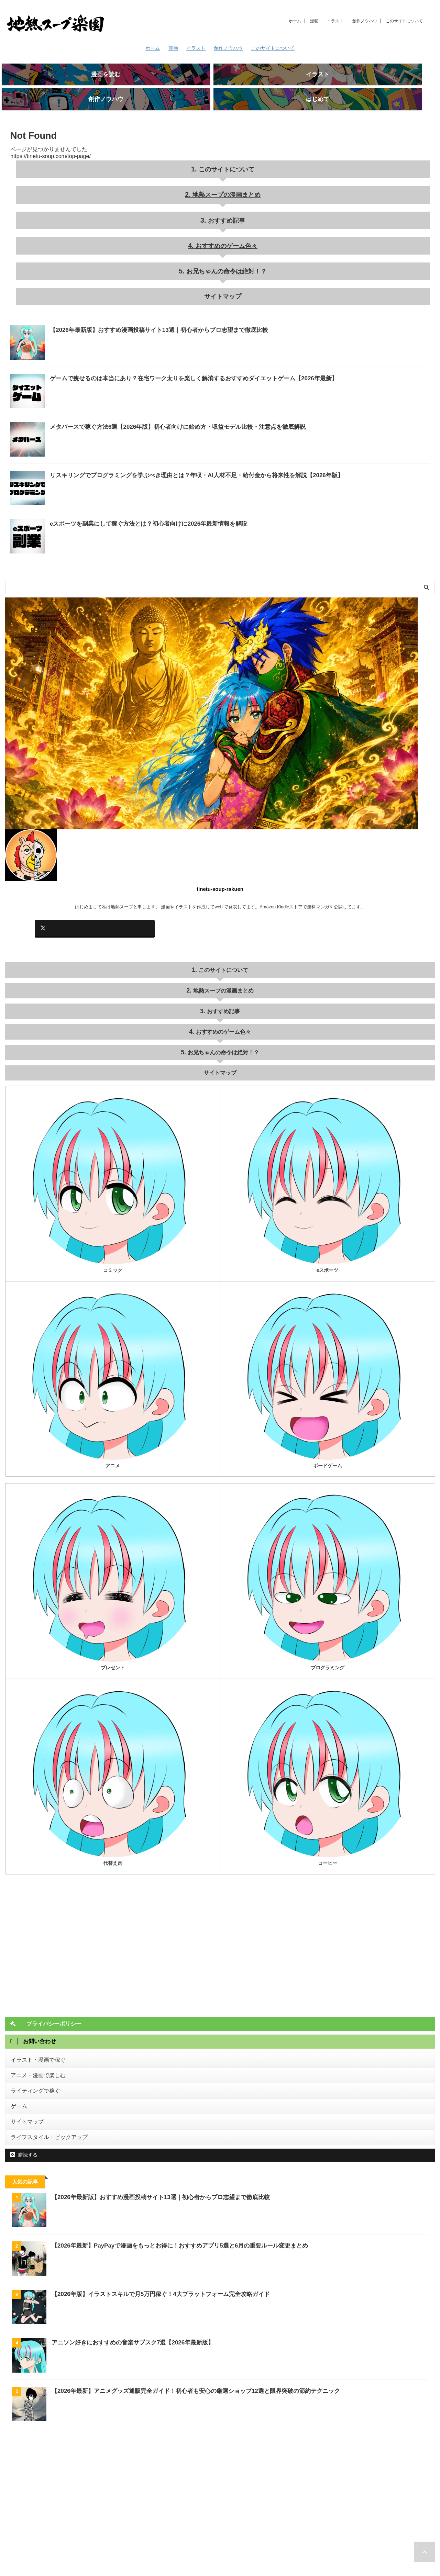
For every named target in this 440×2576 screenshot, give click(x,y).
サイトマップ (222, 273)
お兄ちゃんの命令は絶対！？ (226, 250)
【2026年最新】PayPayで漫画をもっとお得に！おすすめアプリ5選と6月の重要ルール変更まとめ (172, 2207)
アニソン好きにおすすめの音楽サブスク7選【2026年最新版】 (128, 2304)
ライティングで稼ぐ (31, 2056)
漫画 (314, 21)
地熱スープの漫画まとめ (226, 179)
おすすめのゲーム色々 (226, 226)
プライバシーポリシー (243, 2547)
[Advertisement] (211, 2463)
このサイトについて (404, 21)
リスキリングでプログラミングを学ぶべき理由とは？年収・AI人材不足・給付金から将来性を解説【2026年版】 (179, 451)
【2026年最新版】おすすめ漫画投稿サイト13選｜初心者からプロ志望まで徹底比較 (146, 306)
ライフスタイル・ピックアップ (42, 2099)
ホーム (295, 21)
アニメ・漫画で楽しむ (33, 2042)
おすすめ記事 (225, 203)
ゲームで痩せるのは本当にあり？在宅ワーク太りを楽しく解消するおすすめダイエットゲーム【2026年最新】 (177, 354)
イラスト (335, 21)
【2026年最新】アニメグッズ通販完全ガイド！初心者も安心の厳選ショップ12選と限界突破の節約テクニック (187, 2352)
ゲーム (17, 2070)
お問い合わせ (201, 2547)
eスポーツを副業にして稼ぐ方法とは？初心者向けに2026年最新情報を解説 (137, 500)
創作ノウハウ (364, 21)
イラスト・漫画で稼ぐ (33, 2028)
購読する (23, 2116)
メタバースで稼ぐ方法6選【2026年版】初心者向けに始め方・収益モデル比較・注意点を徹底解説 (163, 403)
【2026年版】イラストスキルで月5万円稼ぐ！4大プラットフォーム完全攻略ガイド (154, 2255)
